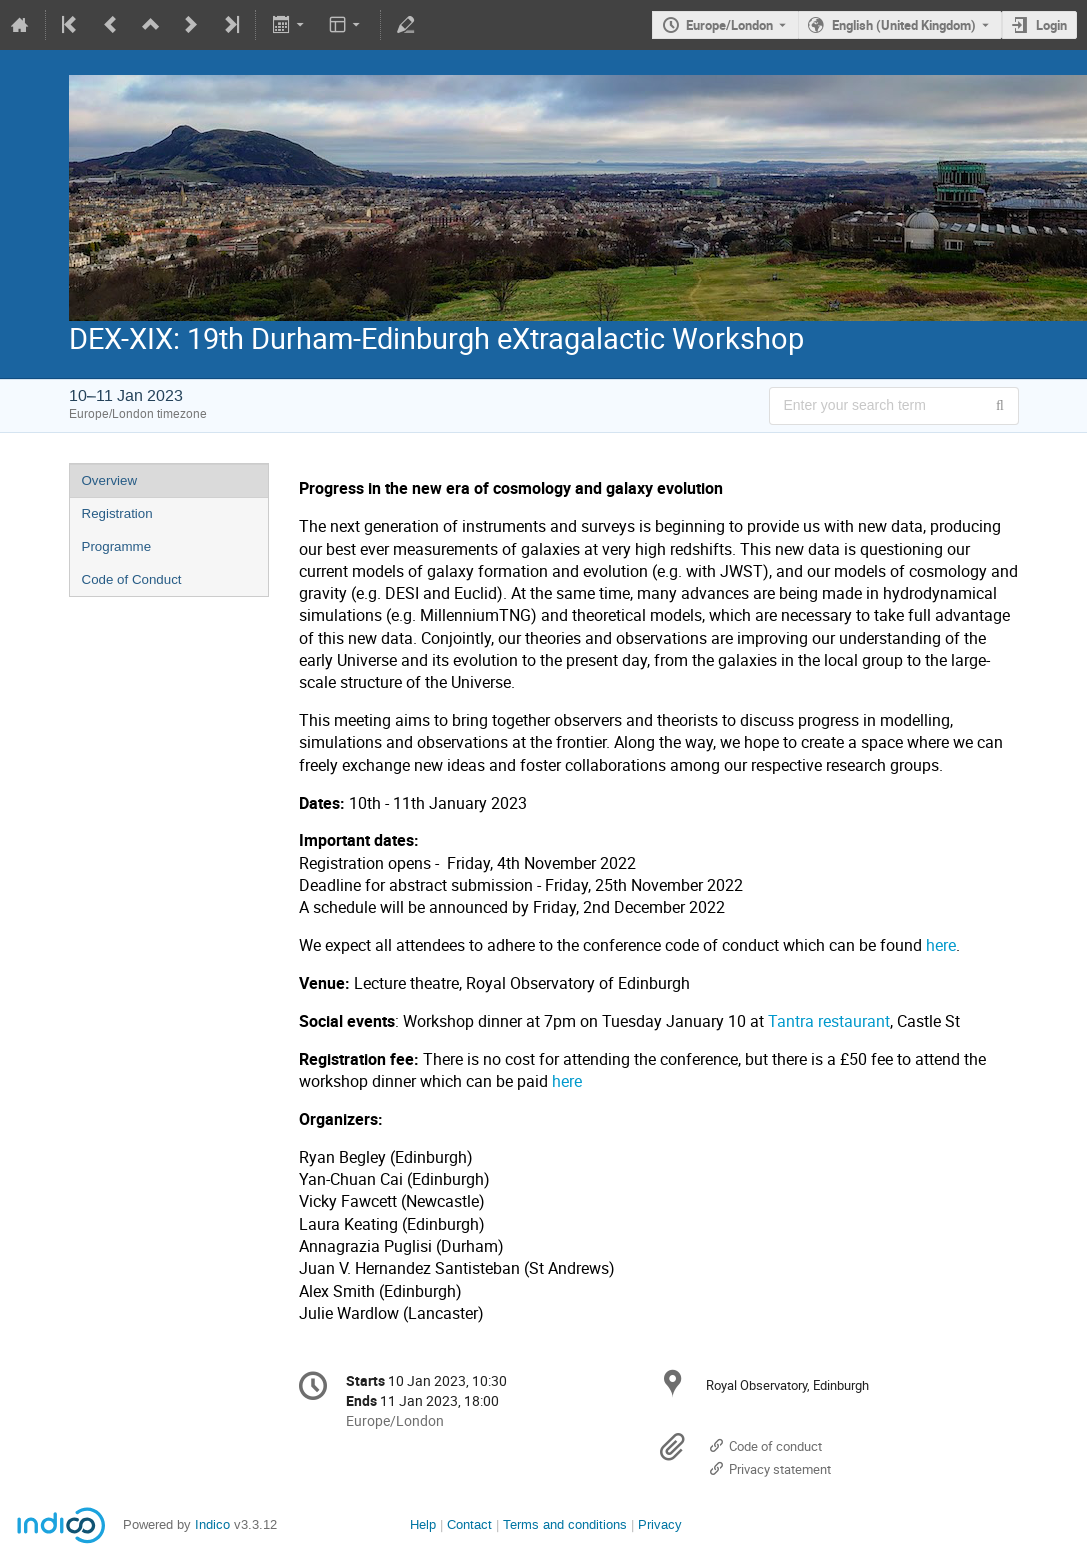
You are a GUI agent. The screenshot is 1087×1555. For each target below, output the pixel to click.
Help (423, 1524)
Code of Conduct (132, 579)
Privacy (660, 1524)
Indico (212, 1524)
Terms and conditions (565, 1524)
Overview (110, 480)
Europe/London (729, 25)
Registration (117, 513)
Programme (117, 546)
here (941, 945)
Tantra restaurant (829, 1021)
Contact (469, 1524)
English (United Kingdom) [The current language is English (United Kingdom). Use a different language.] (904, 25)
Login (1051, 25)
